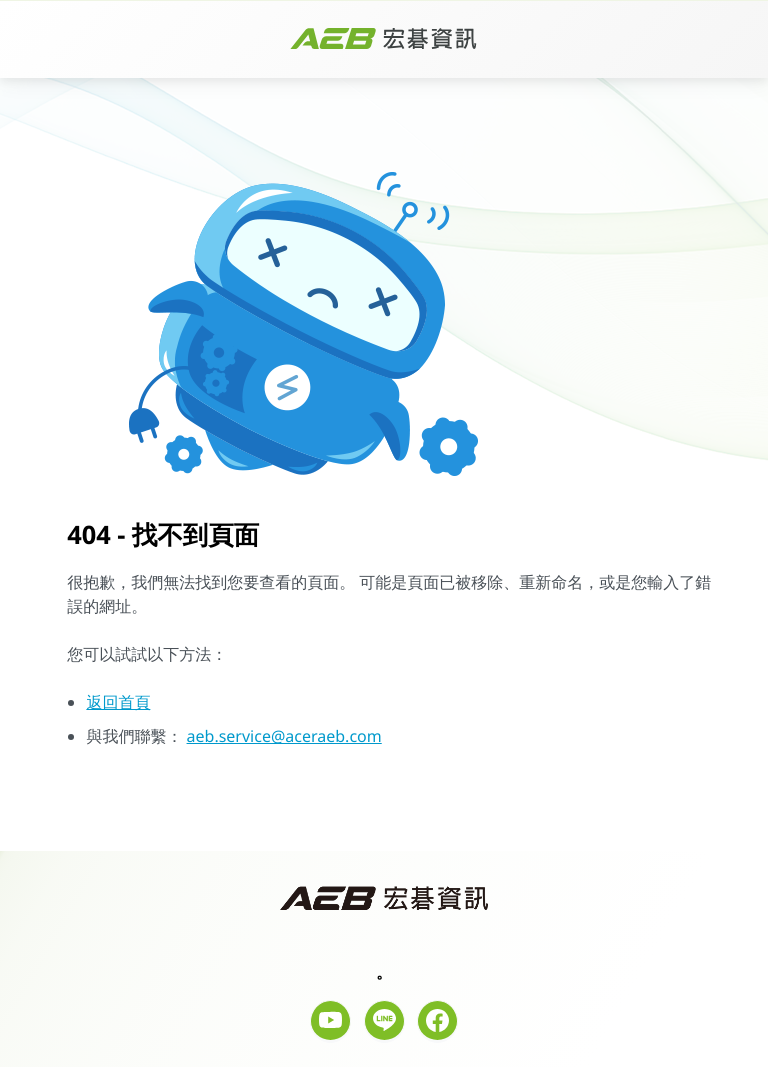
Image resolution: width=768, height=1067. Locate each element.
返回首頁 (118, 702)
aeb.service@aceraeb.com (284, 736)
